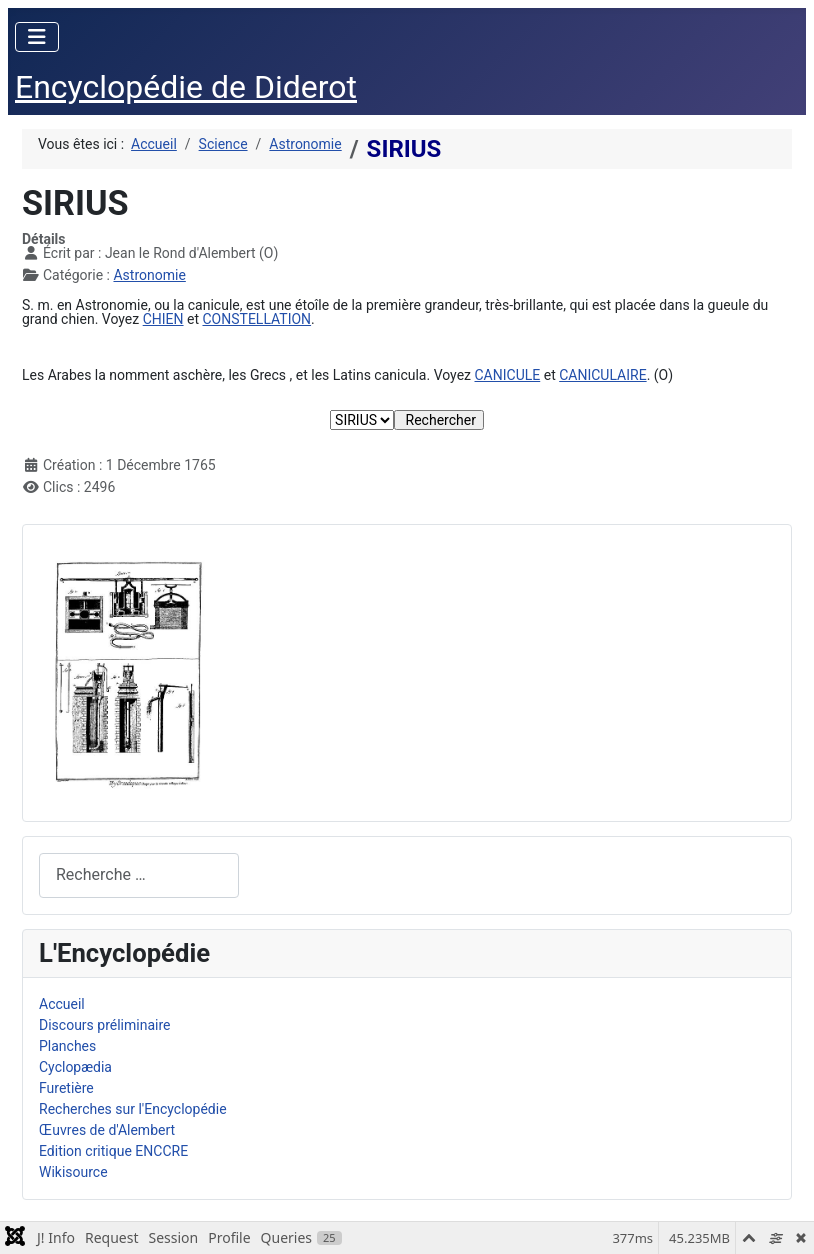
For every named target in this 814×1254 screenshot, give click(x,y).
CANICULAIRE (602, 375)
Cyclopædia (75, 1067)
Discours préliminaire (104, 1025)
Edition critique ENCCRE (113, 1151)
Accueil (62, 1004)
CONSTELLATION (256, 319)
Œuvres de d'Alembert (107, 1130)
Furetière (66, 1088)
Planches (67, 1046)
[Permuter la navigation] (37, 37)
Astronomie (149, 275)
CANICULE (508, 375)
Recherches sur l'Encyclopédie (133, 1109)
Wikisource (73, 1172)
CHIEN (163, 319)
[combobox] (139, 875)
